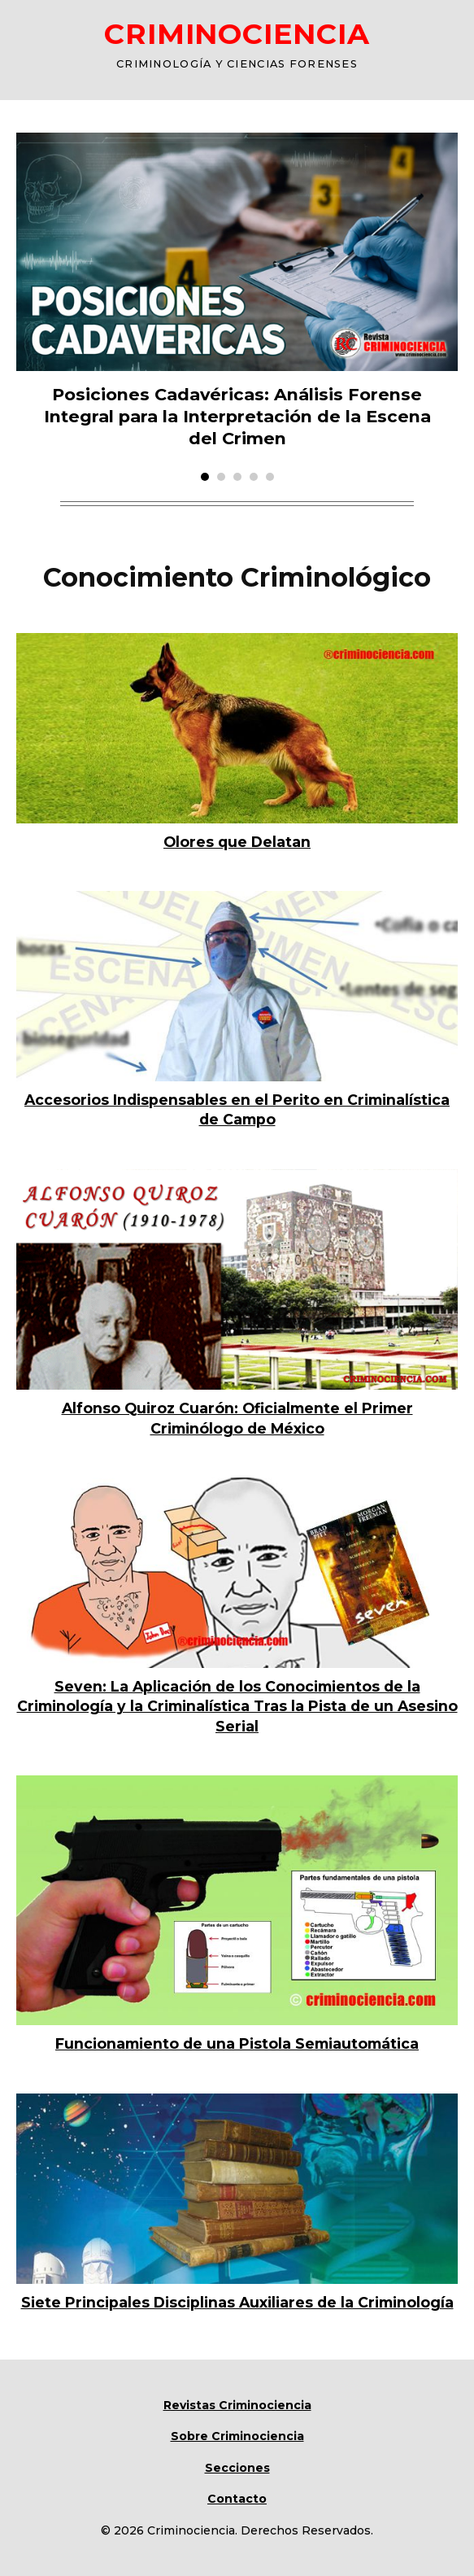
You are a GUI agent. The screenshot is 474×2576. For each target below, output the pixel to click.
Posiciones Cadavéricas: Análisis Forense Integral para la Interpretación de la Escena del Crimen (237, 416)
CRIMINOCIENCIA (236, 33)
